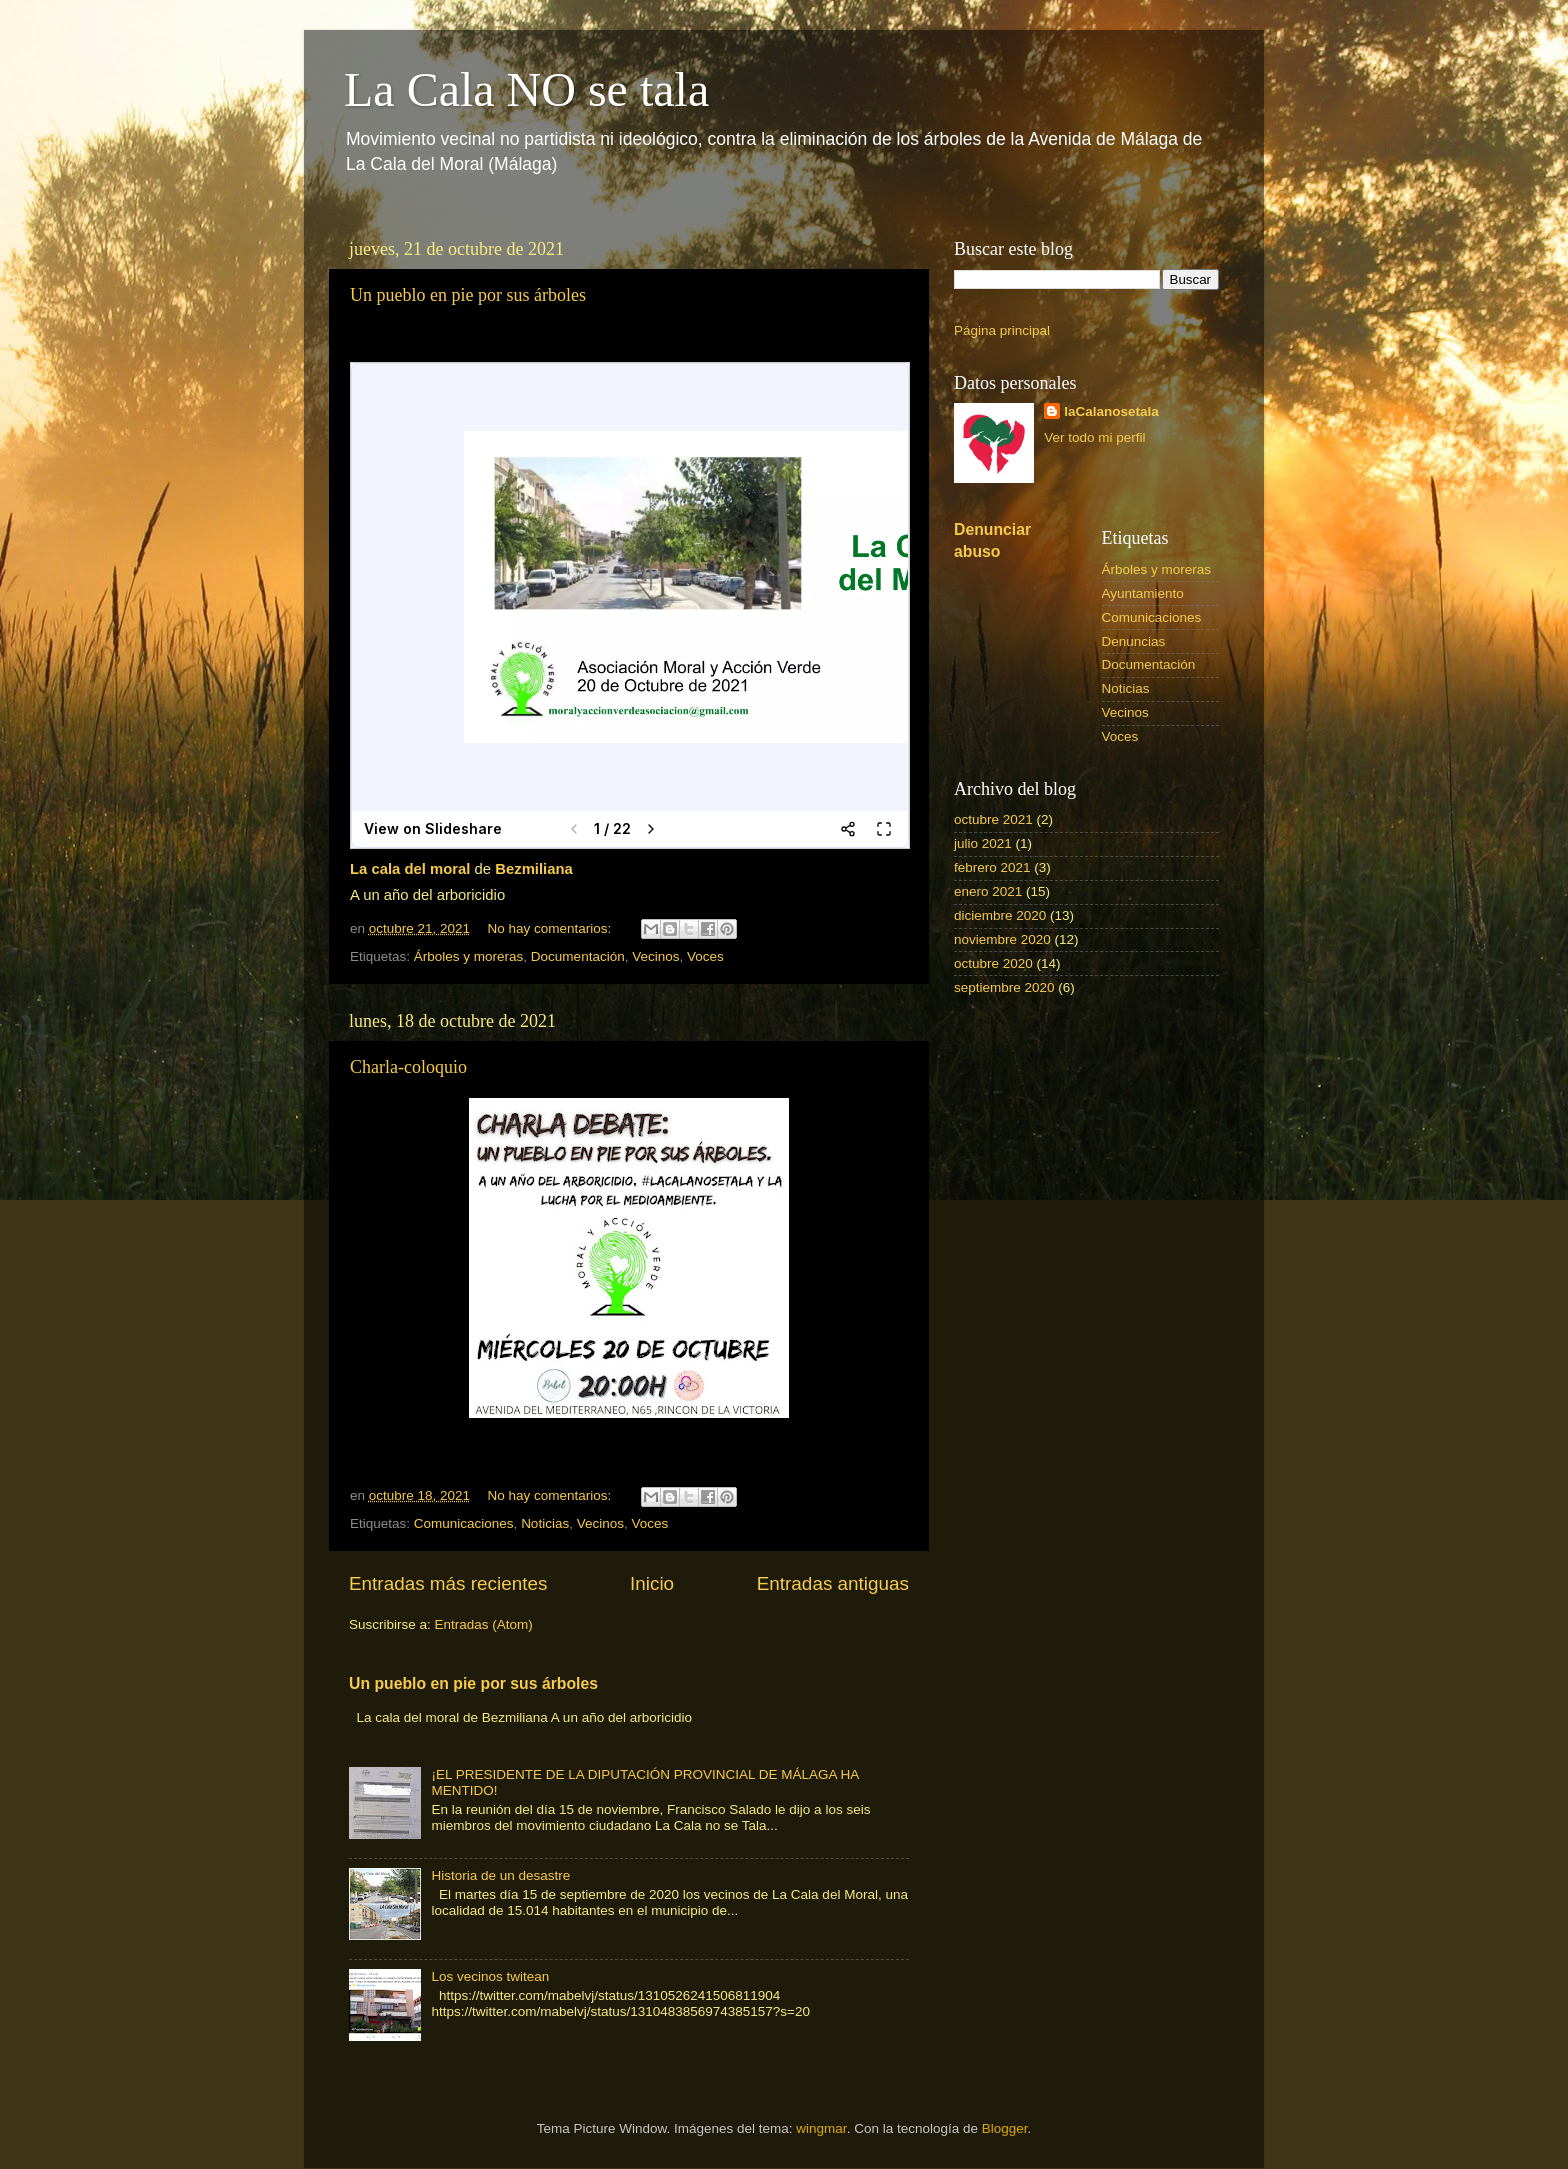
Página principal (1002, 330)
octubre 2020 (993, 963)
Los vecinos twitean (490, 1976)
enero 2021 (988, 891)
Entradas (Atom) (484, 1624)
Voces (705, 956)
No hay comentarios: (551, 928)
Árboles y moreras (469, 956)
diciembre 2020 (1000, 915)
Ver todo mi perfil (1094, 437)
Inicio (652, 1583)
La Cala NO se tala (526, 89)
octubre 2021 (993, 819)
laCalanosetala (1111, 411)
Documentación (578, 956)
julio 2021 (983, 843)
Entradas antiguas (833, 1583)
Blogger (1005, 2128)
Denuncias (1134, 641)
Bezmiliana (534, 869)
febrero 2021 (992, 867)
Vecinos (655, 956)
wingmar (821, 2128)
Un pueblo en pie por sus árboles (468, 295)
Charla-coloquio (408, 1067)
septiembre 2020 (1004, 987)
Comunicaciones (464, 1523)
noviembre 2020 (1002, 939)
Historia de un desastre (500, 1875)
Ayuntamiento (1143, 593)
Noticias (545, 1523)
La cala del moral (410, 869)
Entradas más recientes (448, 1583)
